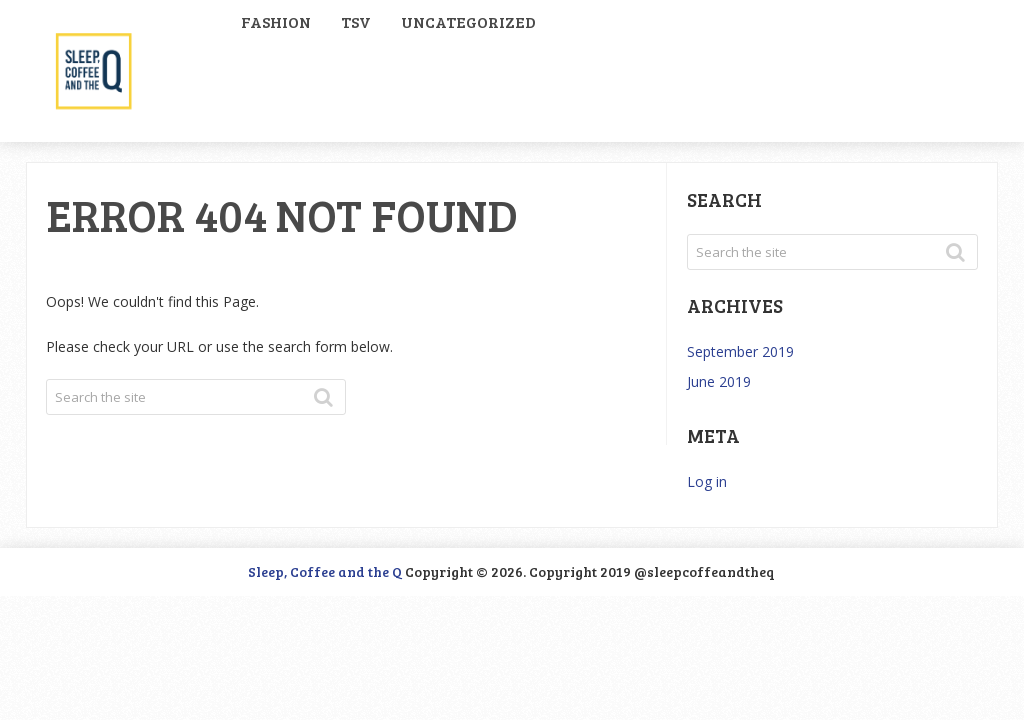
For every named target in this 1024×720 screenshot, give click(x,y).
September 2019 (740, 351)
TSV (356, 21)
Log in (707, 481)
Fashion (276, 21)
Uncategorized (468, 21)
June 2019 (719, 381)
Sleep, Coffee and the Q (325, 571)
